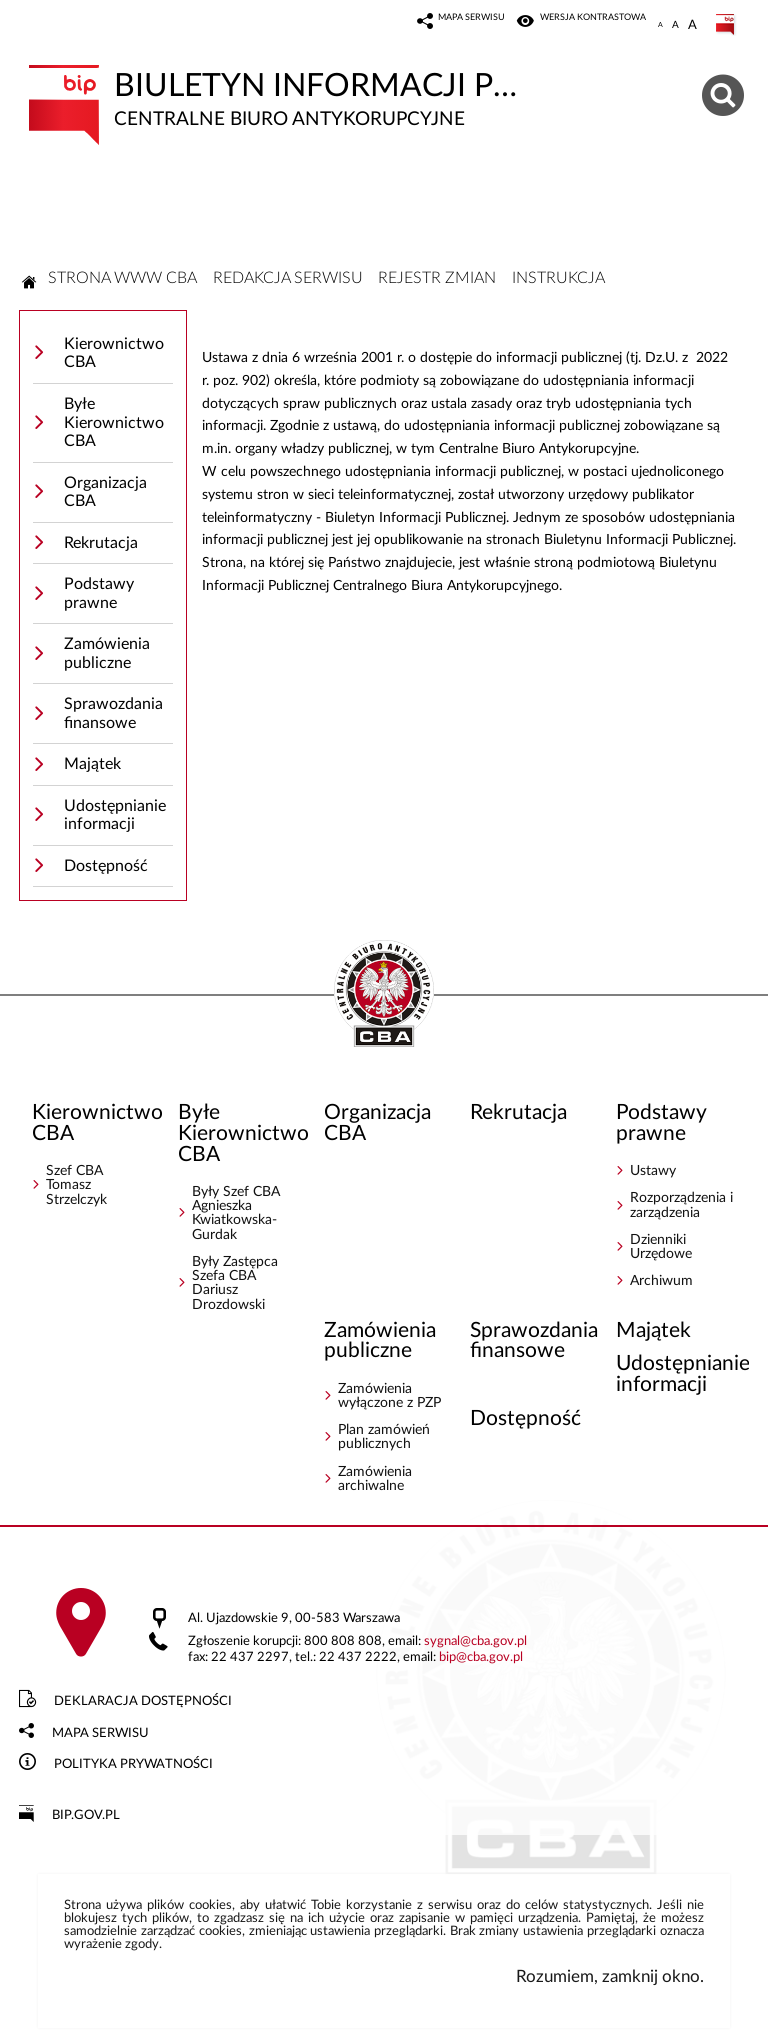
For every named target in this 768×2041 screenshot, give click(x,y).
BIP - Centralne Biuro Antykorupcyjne (384, 995)
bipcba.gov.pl (481, 1657)
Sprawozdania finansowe (113, 713)
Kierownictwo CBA (114, 353)
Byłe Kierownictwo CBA (114, 422)
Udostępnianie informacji (115, 815)
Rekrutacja (101, 543)
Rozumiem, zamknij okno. (610, 1976)
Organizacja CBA (105, 492)
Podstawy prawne (99, 593)
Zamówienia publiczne (107, 653)
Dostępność (106, 866)
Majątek (92, 764)
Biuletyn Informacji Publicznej (278, 97)
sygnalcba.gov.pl (475, 1641)
